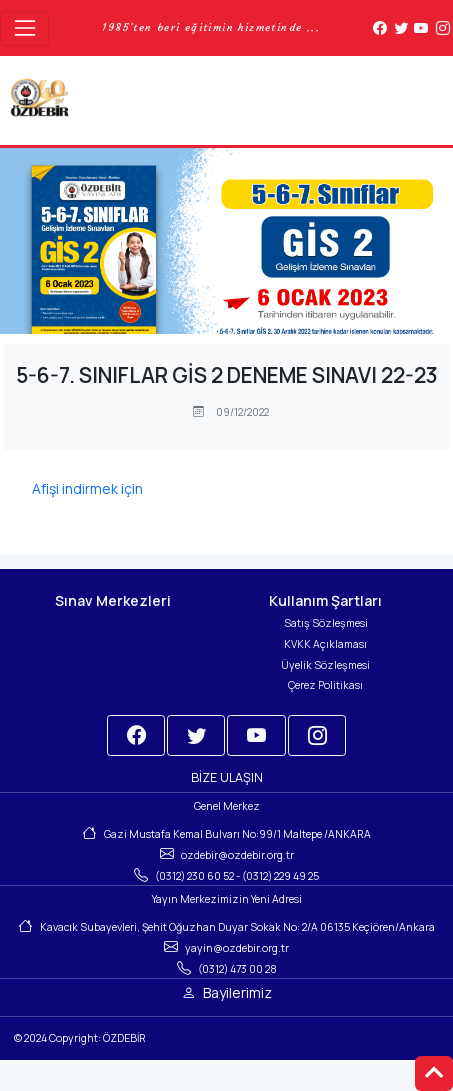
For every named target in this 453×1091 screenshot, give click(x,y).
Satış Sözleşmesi (326, 623)
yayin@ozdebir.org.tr (237, 948)
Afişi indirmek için (87, 488)
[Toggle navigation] (24, 28)
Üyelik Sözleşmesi (325, 665)
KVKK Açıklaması (325, 644)
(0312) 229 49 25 (280, 876)
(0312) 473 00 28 (237, 969)
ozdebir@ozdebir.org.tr (237, 855)
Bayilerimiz (237, 992)
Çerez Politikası (325, 685)
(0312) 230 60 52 (194, 876)
